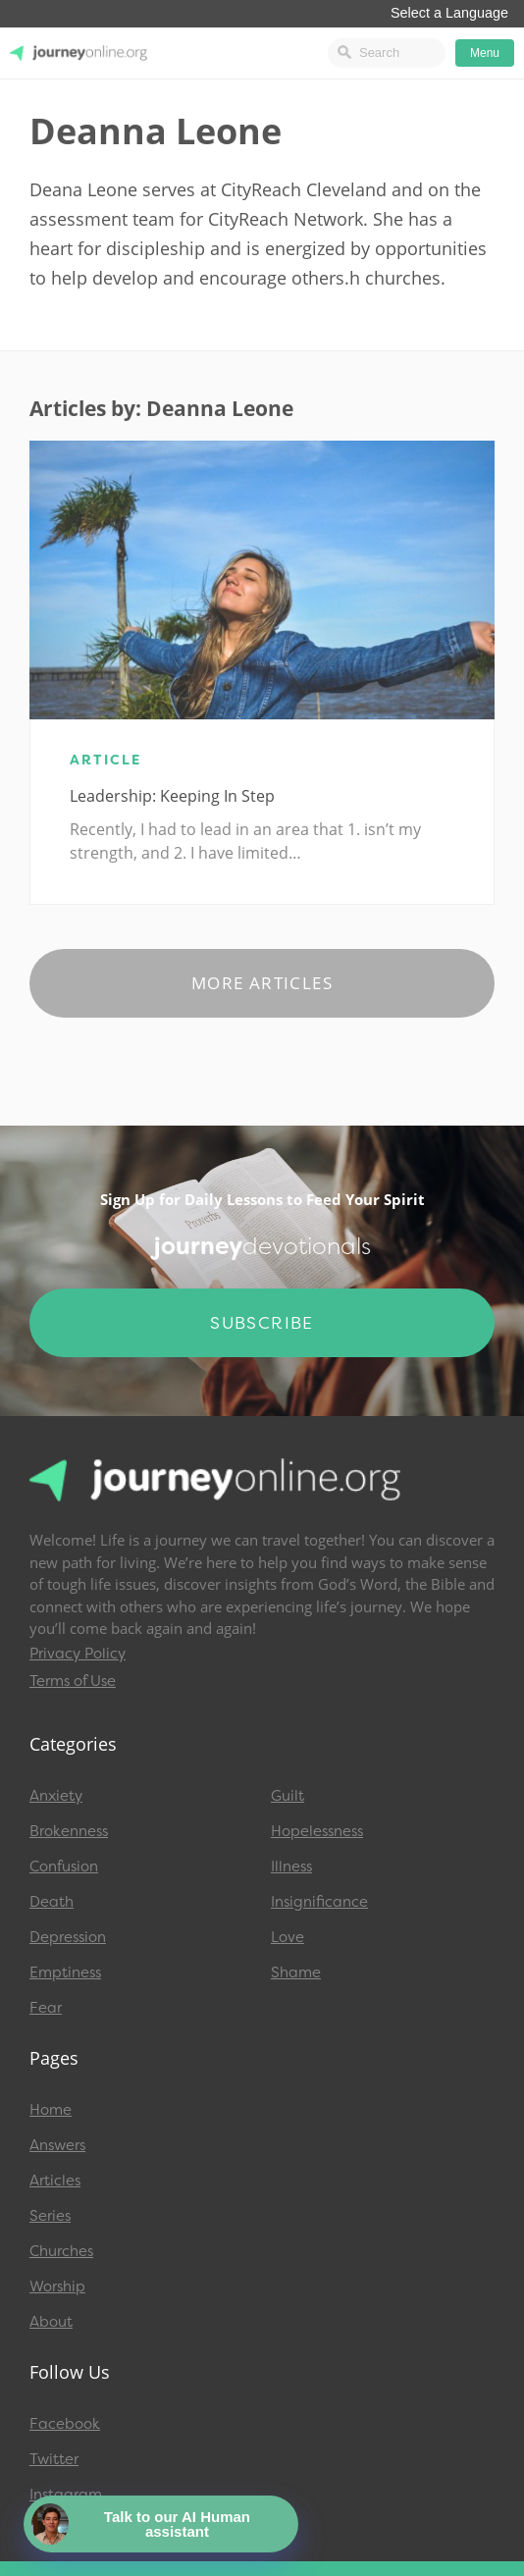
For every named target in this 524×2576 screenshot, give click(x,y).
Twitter (54, 2459)
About (51, 2322)
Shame (296, 1972)
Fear (45, 2008)
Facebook (64, 2424)
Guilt (287, 1796)
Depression (67, 1937)
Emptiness (65, 1972)
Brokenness (68, 1831)
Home (50, 2110)
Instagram (65, 2494)
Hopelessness (317, 1831)
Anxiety (55, 1796)
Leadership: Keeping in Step (172, 796)
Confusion (63, 1866)
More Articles (262, 983)
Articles (54, 2180)
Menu (484, 53)
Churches (61, 2251)
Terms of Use (72, 1681)
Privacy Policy (77, 1653)
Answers (57, 2145)
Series (50, 2216)
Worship (57, 2286)
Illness (291, 1866)
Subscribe (262, 1323)
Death (51, 1902)
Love (287, 1937)
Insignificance (319, 1902)
